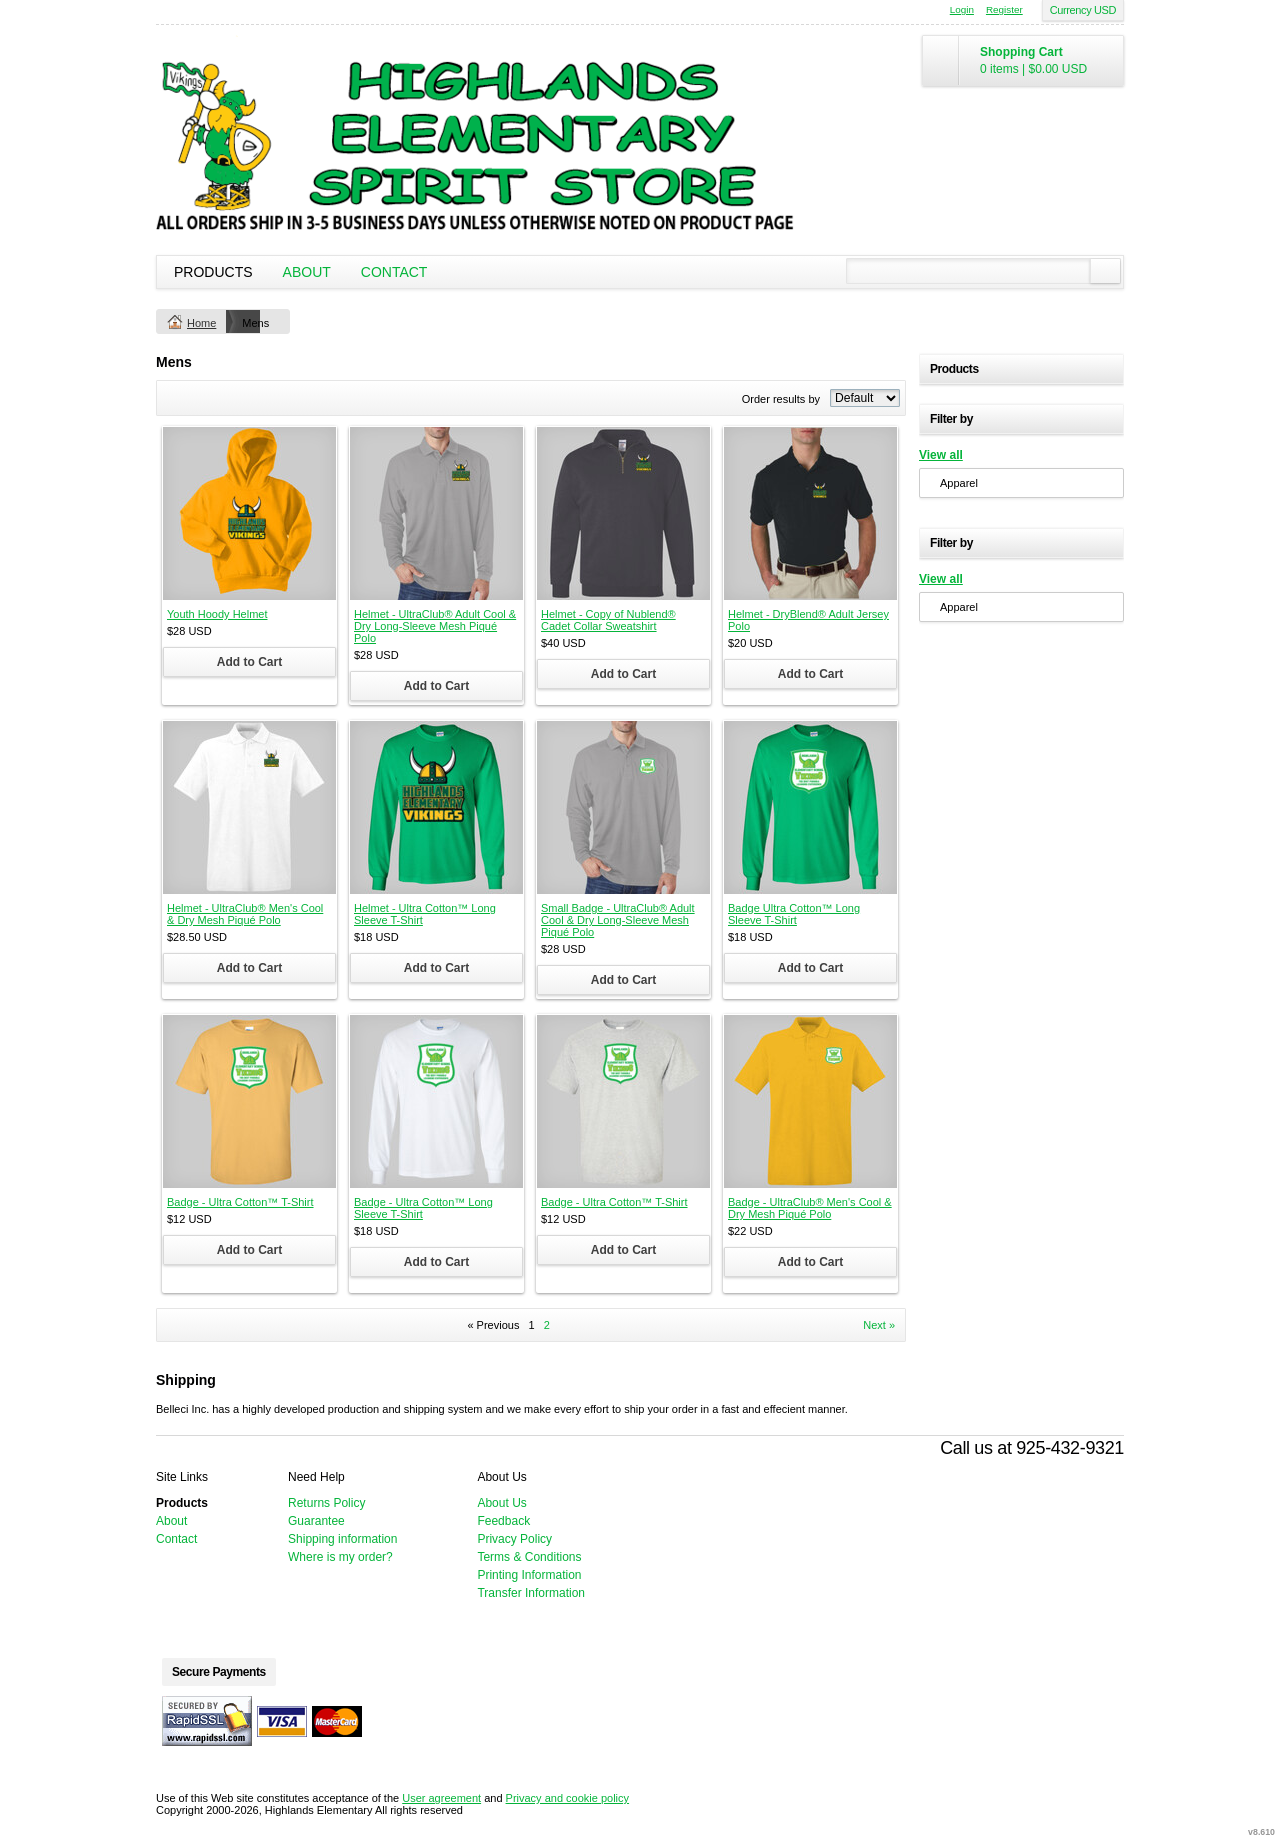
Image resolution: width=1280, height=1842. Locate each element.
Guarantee (316, 1521)
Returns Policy (326, 1503)
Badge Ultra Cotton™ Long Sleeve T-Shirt (794, 914)
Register (1004, 9)
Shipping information (342, 1539)
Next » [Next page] (879, 1325)
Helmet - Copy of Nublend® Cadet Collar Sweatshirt (608, 620)
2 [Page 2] (547, 1325)
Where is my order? (340, 1557)
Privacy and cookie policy (568, 1798)
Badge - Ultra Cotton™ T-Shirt (240, 1202)
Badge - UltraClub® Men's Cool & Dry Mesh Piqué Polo (810, 1208)
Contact (394, 272)
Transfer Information (531, 1593)
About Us (501, 1503)
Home (201, 323)
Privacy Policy (514, 1539)
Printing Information (529, 1575)
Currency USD (1083, 10)
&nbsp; (249, 513)
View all (941, 455)
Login (962, 9)
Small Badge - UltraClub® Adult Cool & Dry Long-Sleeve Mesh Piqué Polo (618, 920)
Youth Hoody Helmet (217, 614)
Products (213, 272)
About (307, 272)
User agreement (441, 1798)
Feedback (503, 1521)
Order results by (781, 399)
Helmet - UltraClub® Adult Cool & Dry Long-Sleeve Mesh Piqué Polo (435, 626)
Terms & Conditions (529, 1557)
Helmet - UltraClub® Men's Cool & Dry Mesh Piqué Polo (245, 914)
